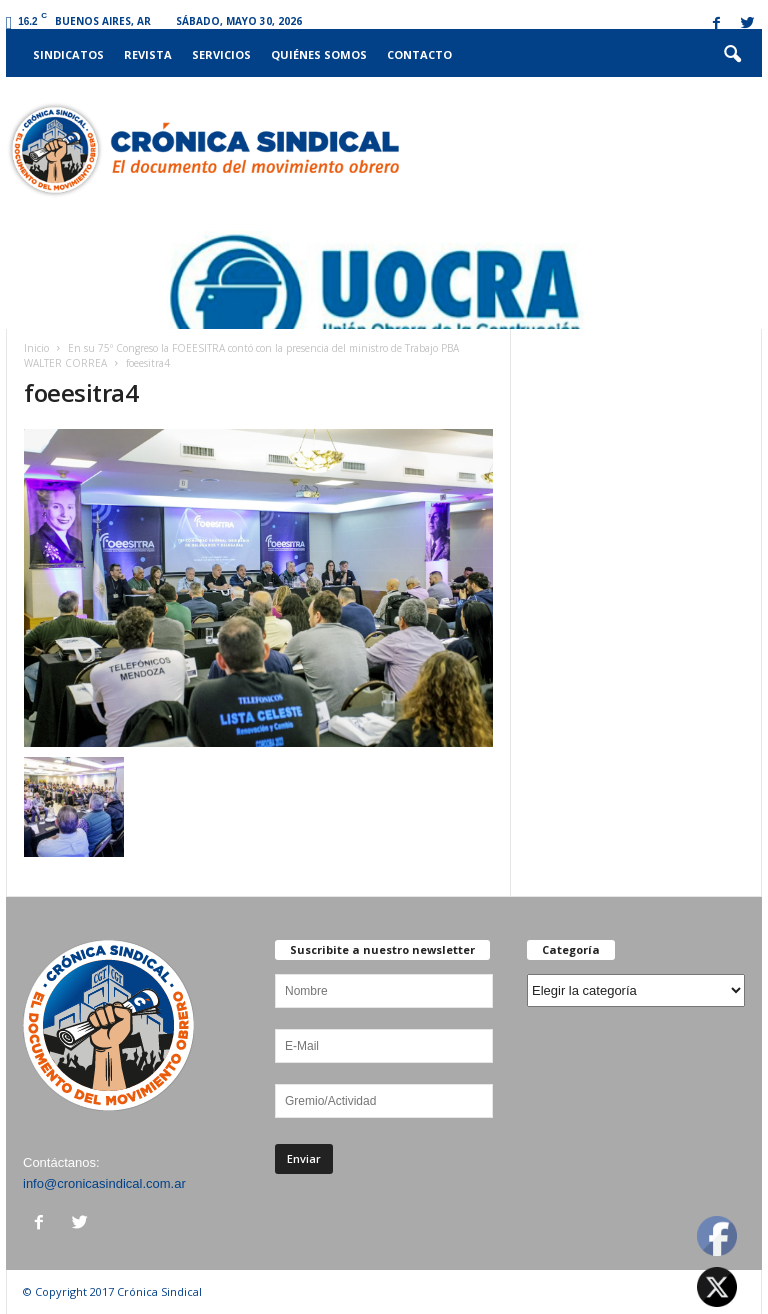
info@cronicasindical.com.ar (104, 1183)
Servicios (221, 54)
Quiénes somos (319, 54)
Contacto (419, 54)
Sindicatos (68, 54)
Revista (148, 54)
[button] (732, 55)
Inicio (36, 348)
